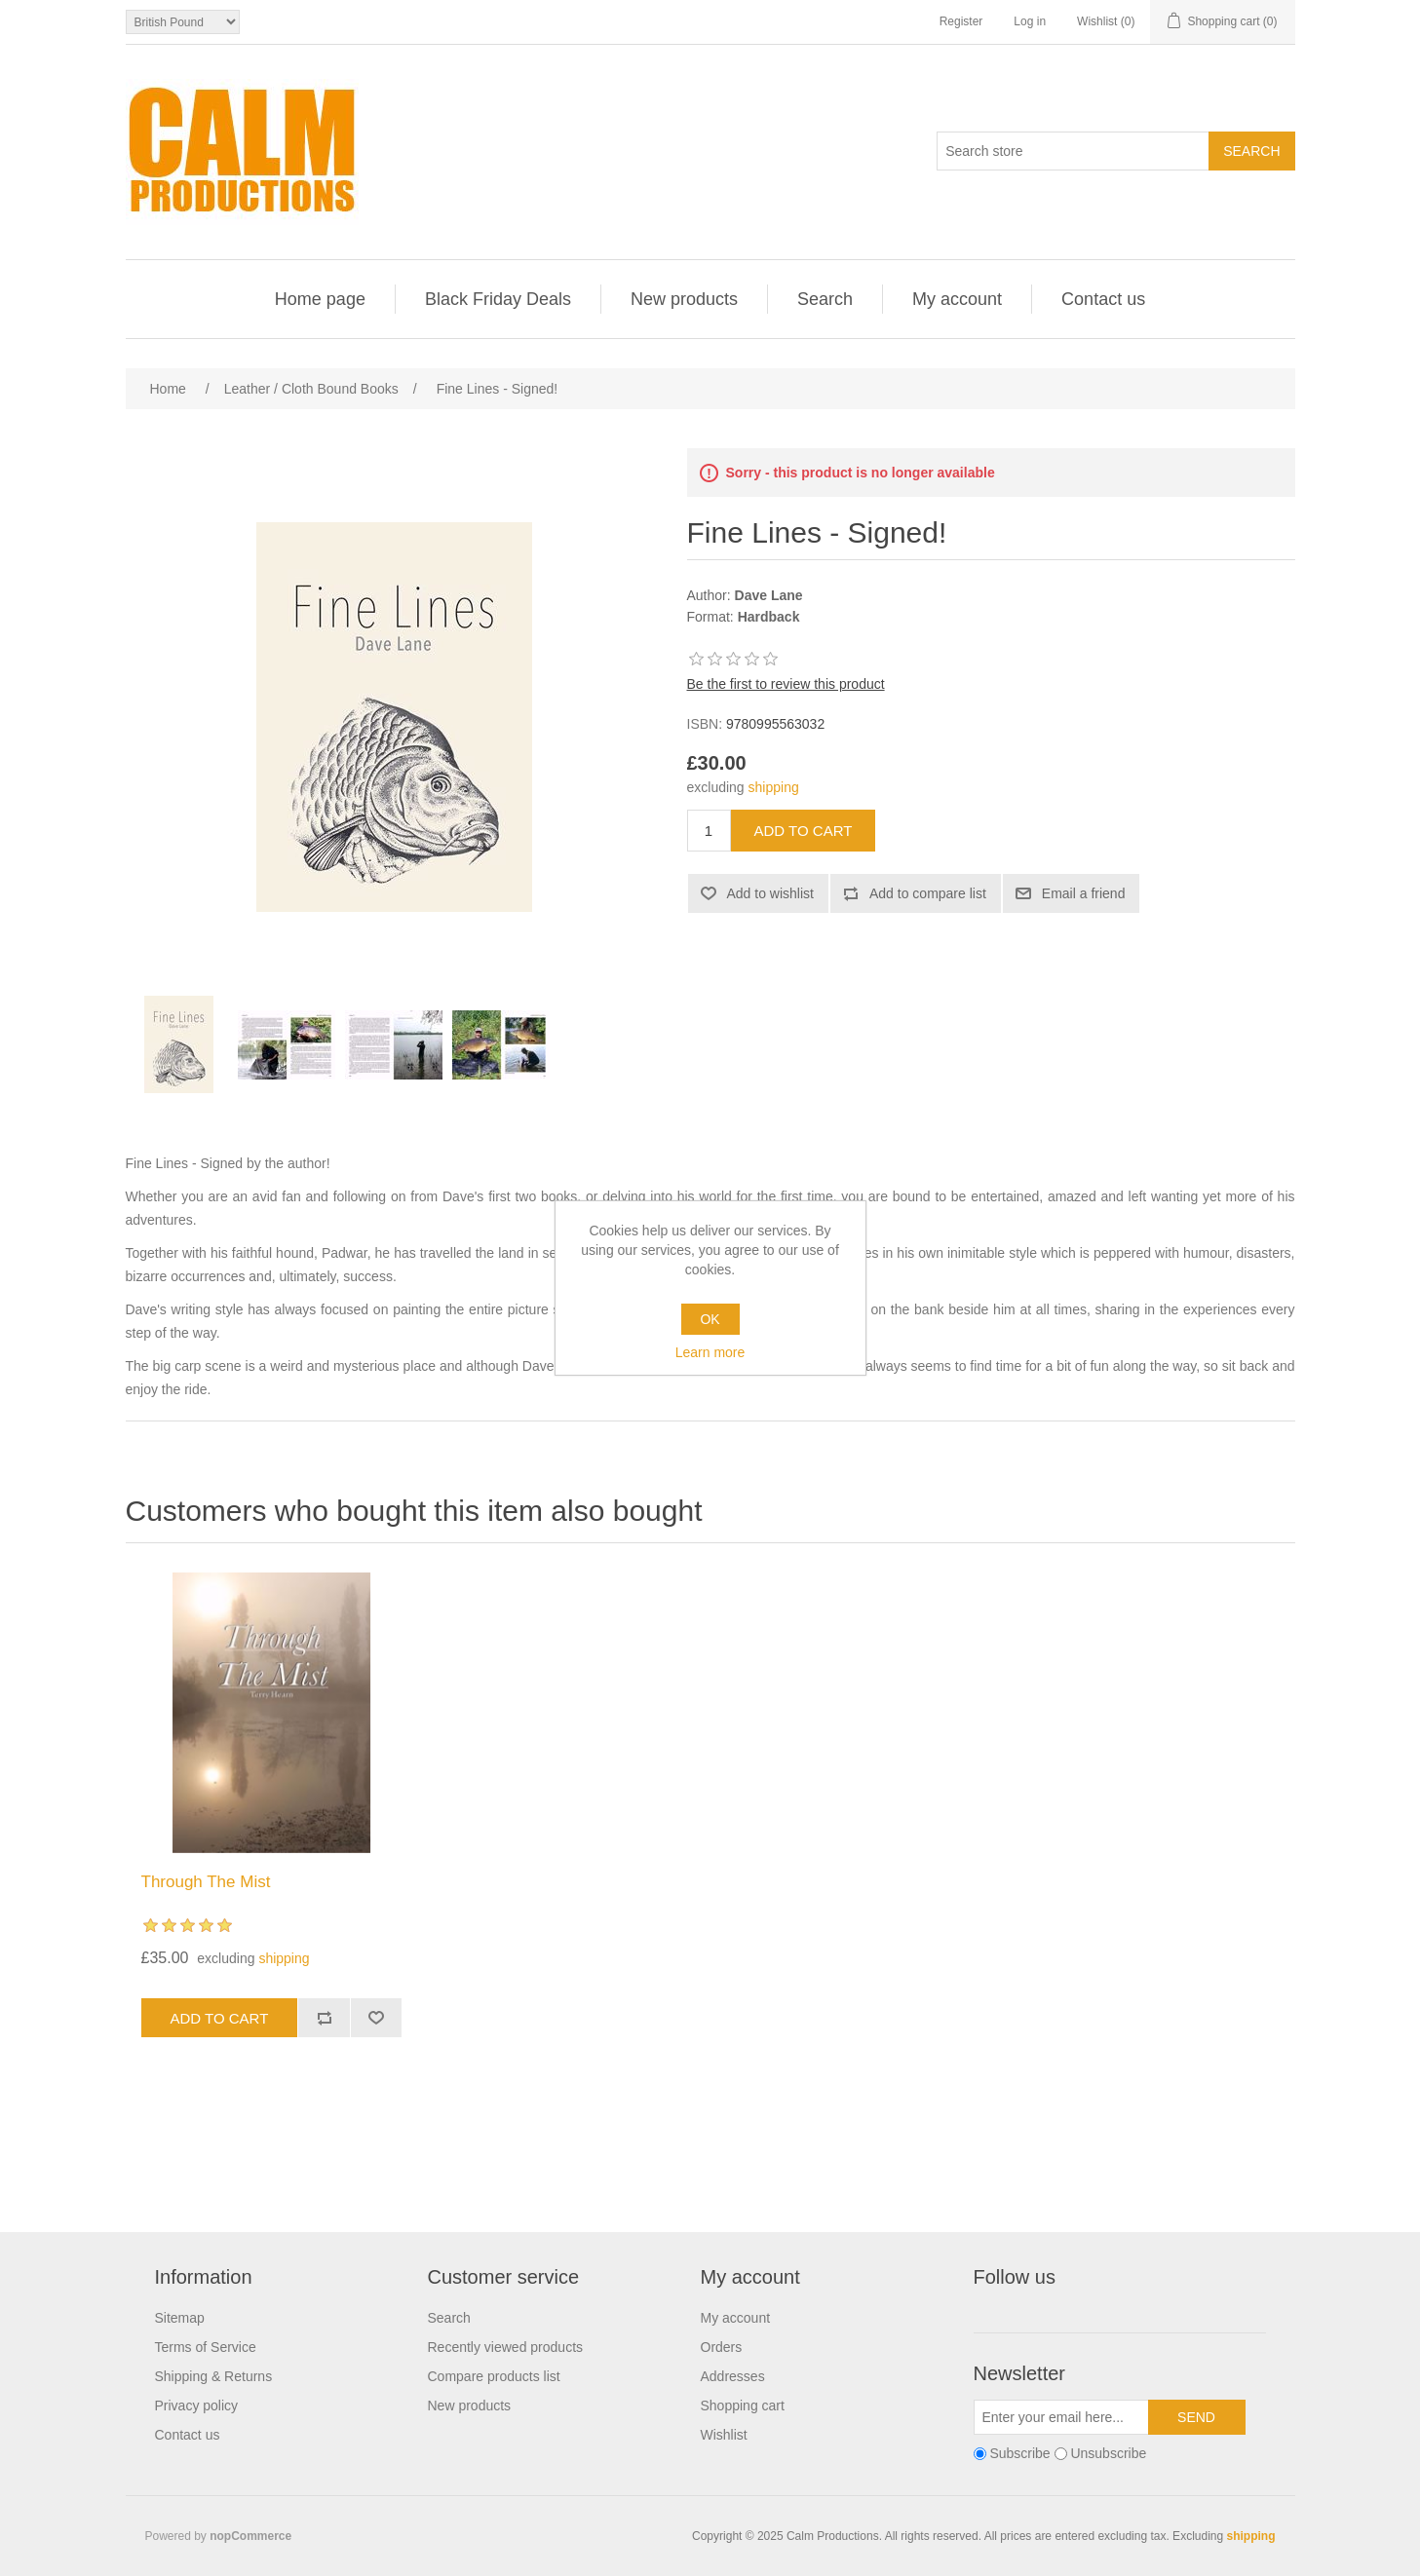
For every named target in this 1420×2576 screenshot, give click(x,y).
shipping (773, 787)
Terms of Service (205, 2347)
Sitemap (180, 2318)
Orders (722, 2347)
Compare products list (494, 2376)
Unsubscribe (1108, 2453)
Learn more (710, 1352)
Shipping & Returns (214, 2376)
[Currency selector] (183, 22)
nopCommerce (250, 2536)
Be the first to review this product (786, 684)
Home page (320, 299)
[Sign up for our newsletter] (1061, 2417)
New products (684, 299)
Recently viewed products (506, 2347)
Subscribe (1019, 2453)
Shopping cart (743, 2405)
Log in (1030, 21)
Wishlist (724, 2435)
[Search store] (1073, 151)
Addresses (733, 2376)
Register (961, 21)
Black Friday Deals (498, 299)
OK (709, 1319)
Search (825, 299)
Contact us (1103, 299)
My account (957, 299)
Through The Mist (206, 1882)
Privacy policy (197, 2405)
